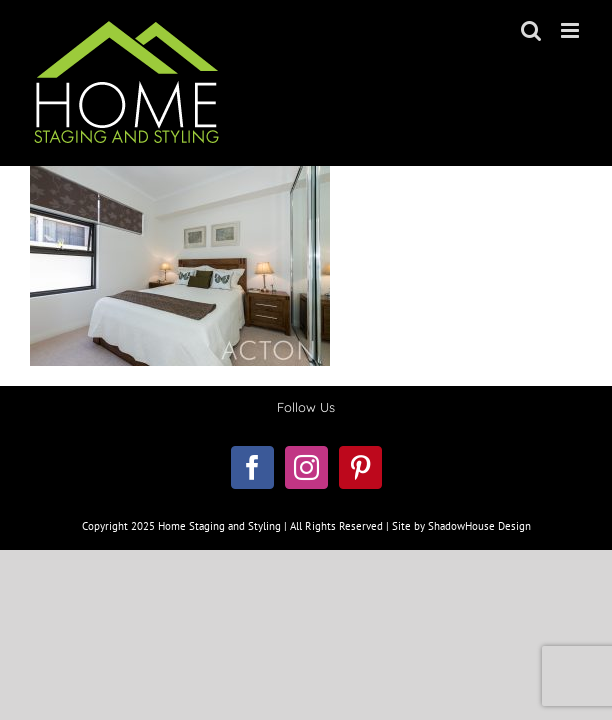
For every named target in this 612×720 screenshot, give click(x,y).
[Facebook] (252, 517)
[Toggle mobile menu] (571, 30)
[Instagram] (306, 517)
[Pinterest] (360, 517)
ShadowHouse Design (479, 626)
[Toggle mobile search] (531, 30)
